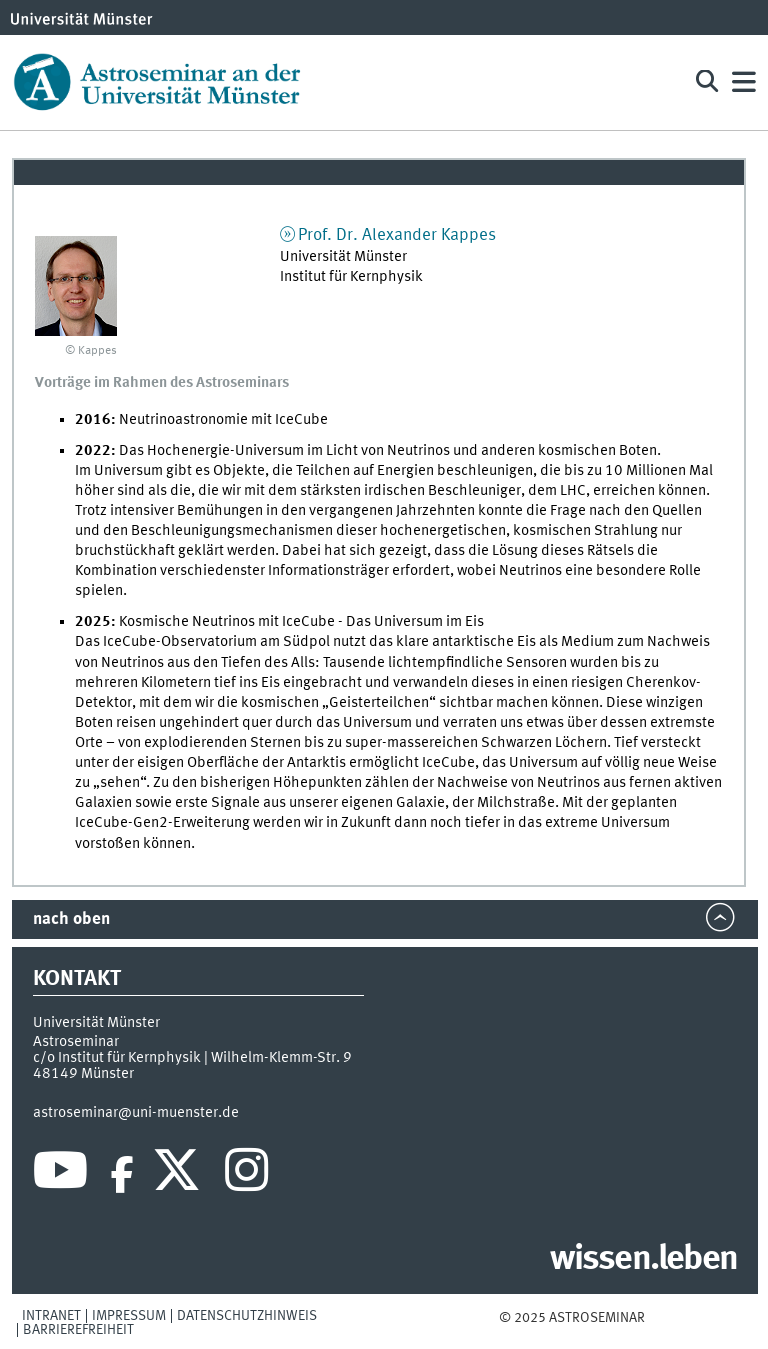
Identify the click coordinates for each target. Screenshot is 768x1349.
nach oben (71, 919)
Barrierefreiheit (78, 1330)
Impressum (129, 1316)
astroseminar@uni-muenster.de (136, 1113)
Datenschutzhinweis (247, 1316)
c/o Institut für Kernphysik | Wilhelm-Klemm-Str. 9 (192, 1058)
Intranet (51, 1316)
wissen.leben (643, 1260)
